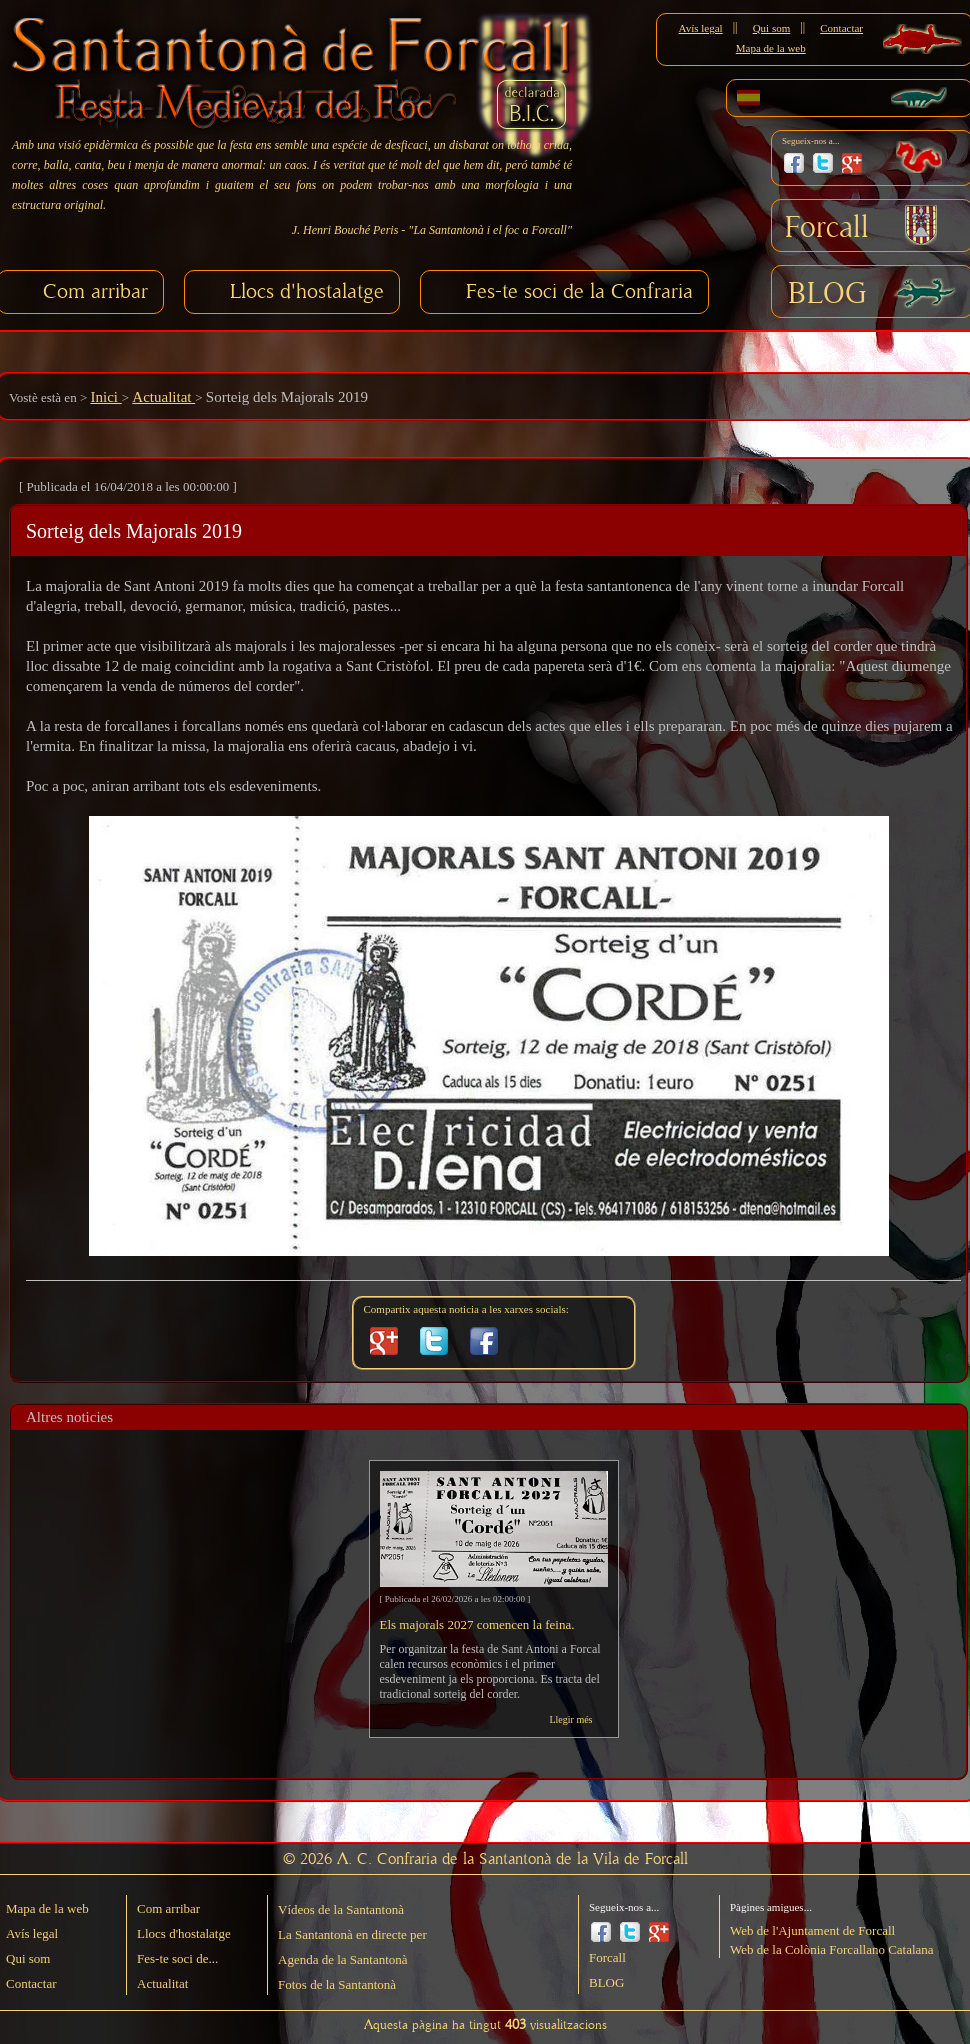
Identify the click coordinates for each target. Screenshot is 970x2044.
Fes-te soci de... (177, 1958)
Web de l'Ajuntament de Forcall (812, 1930)
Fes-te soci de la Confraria (579, 291)
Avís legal (701, 28)
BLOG (827, 294)
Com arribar (95, 291)
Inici (105, 397)
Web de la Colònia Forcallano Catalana (832, 1949)
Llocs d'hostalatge (307, 291)
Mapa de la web (771, 48)
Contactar (841, 28)
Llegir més (570, 1719)
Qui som (772, 28)
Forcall (827, 228)
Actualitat (163, 397)
